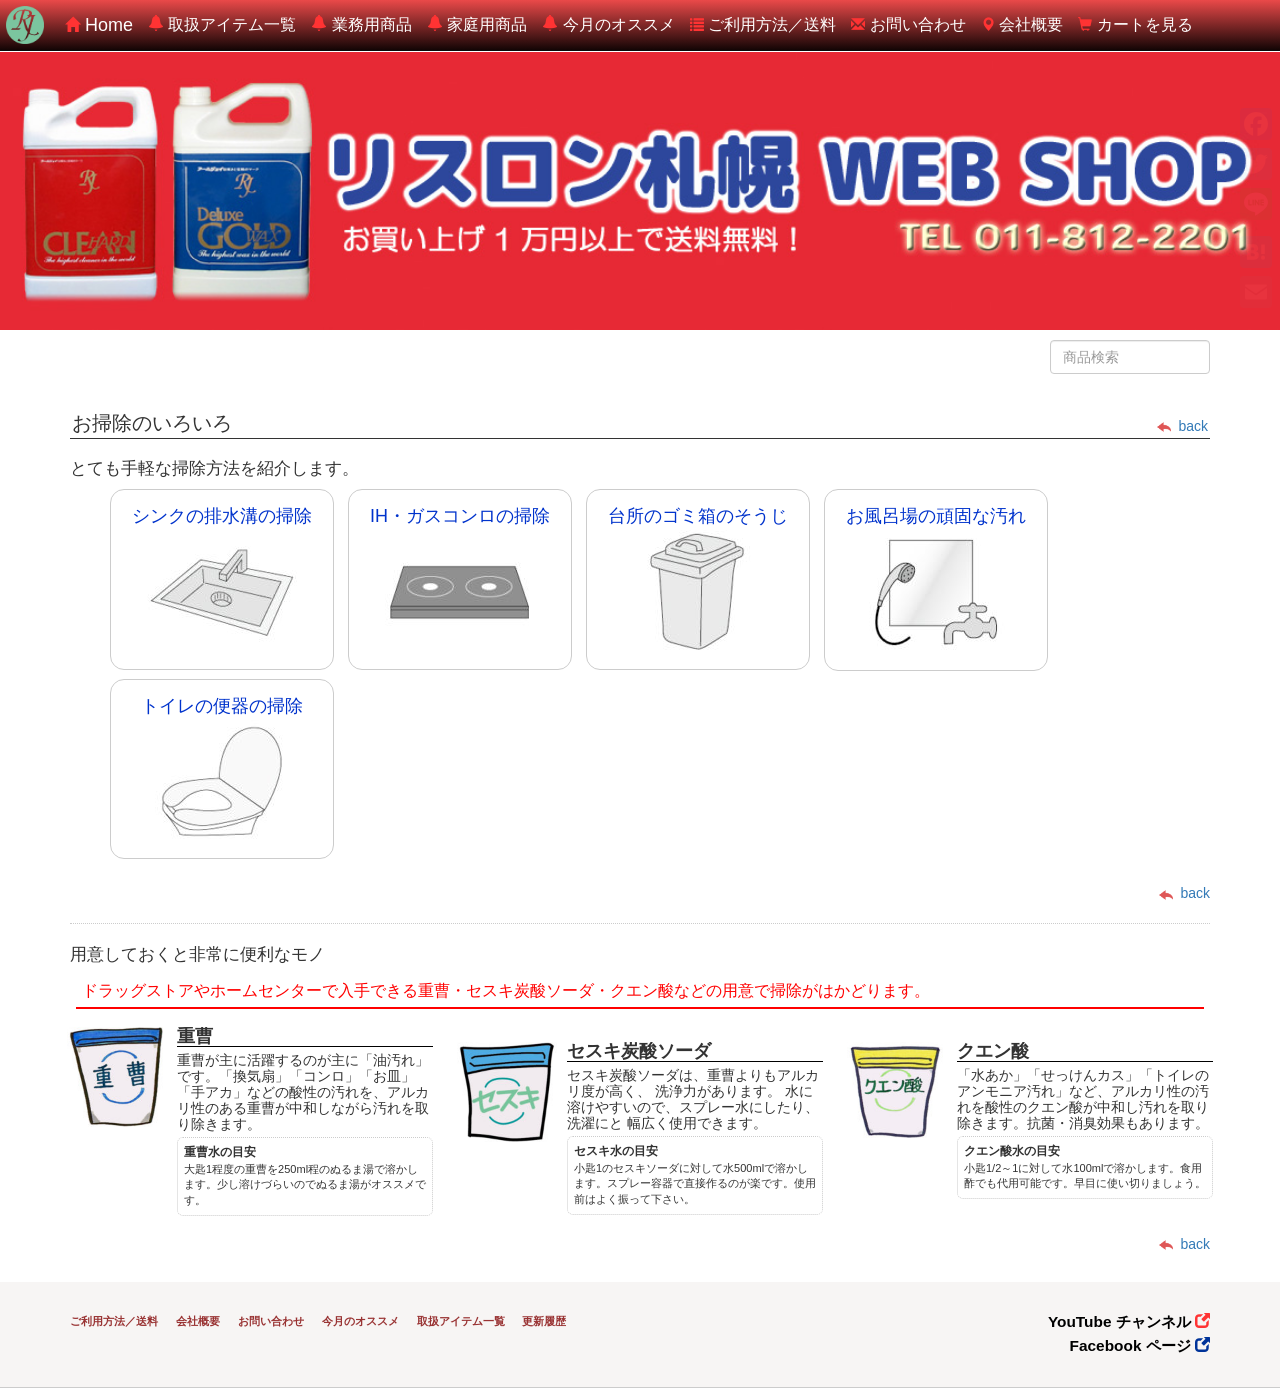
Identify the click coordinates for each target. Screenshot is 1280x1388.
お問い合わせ (908, 24)
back (1182, 426)
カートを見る (1135, 24)
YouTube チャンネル (1129, 1321)
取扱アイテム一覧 (222, 24)
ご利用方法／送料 (763, 24)
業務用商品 (361, 24)
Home (99, 25)
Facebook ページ (1140, 1345)
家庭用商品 (477, 24)
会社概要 (1022, 24)
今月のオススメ (608, 24)
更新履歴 (544, 1321)
